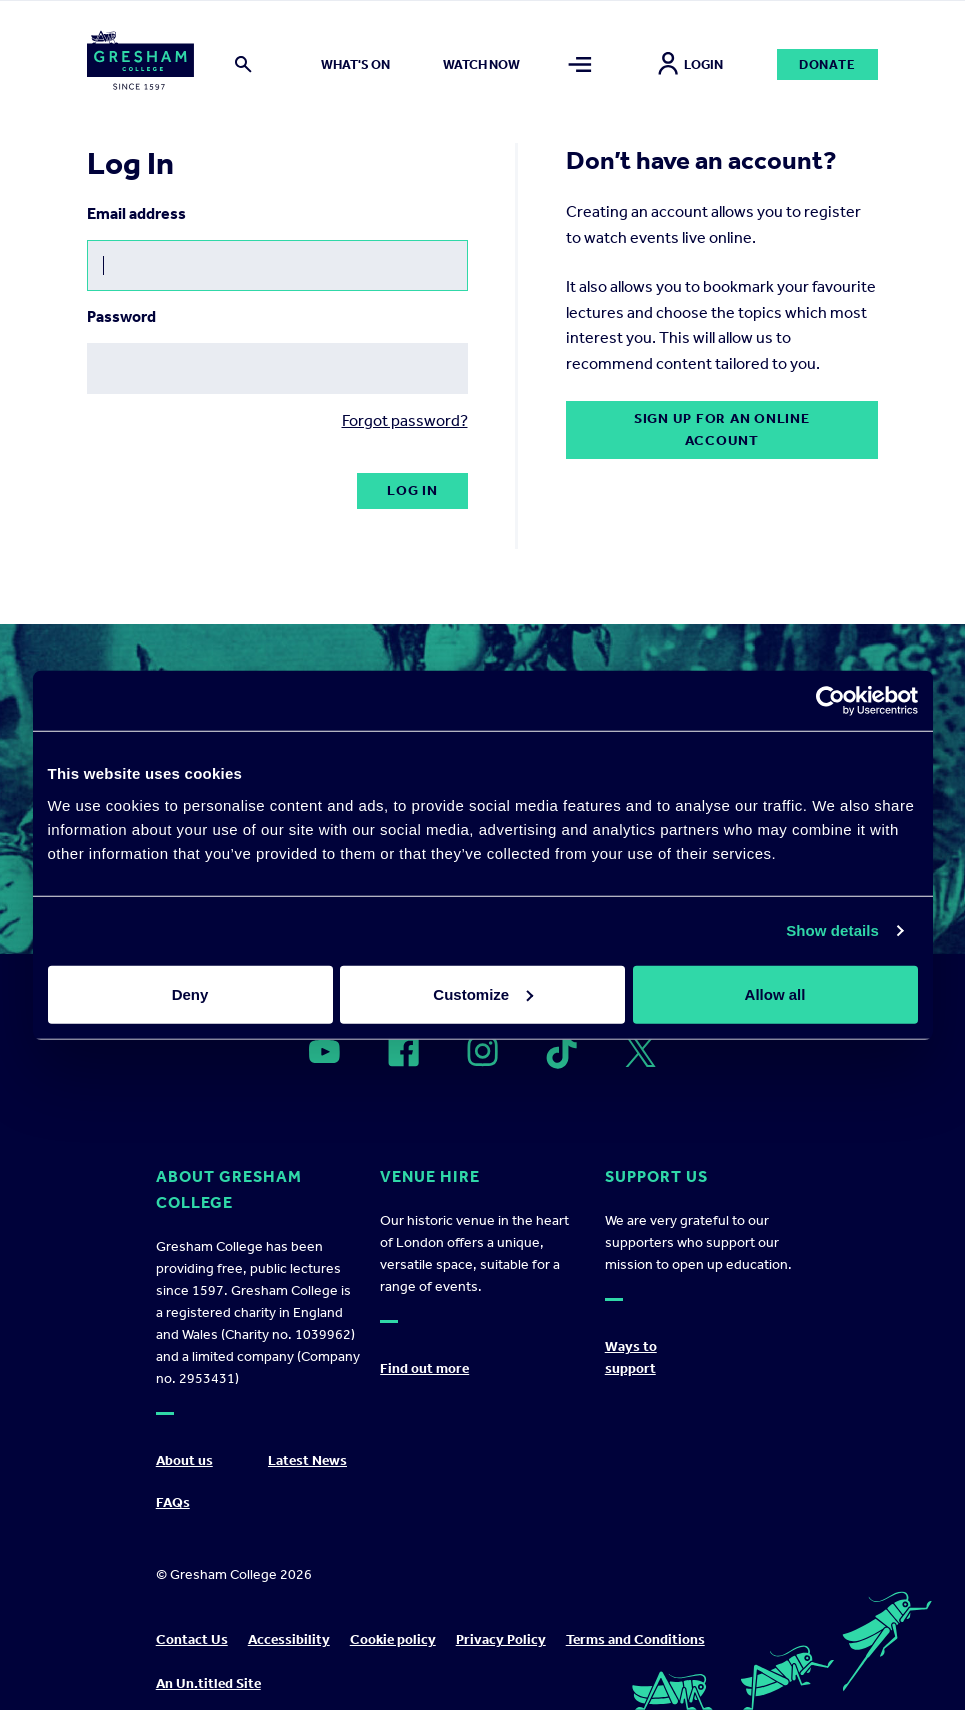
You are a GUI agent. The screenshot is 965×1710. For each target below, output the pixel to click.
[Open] (324, 1052)
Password (121, 316)
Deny (190, 993)
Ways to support (631, 1357)
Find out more (424, 1368)
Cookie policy (393, 1639)
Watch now (481, 64)
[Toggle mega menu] (580, 64)
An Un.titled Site (208, 1683)
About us (184, 1460)
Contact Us (192, 1639)
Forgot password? (405, 420)
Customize (483, 993)
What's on (355, 64)
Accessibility (289, 1639)
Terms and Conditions (635, 1639)
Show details (832, 930)
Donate (827, 64)
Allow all (775, 993)
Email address (136, 213)
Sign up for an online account (722, 429)
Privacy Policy (501, 1639)
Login (690, 64)
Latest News (307, 1460)
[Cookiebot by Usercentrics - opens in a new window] (830, 701)
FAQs (173, 1502)
